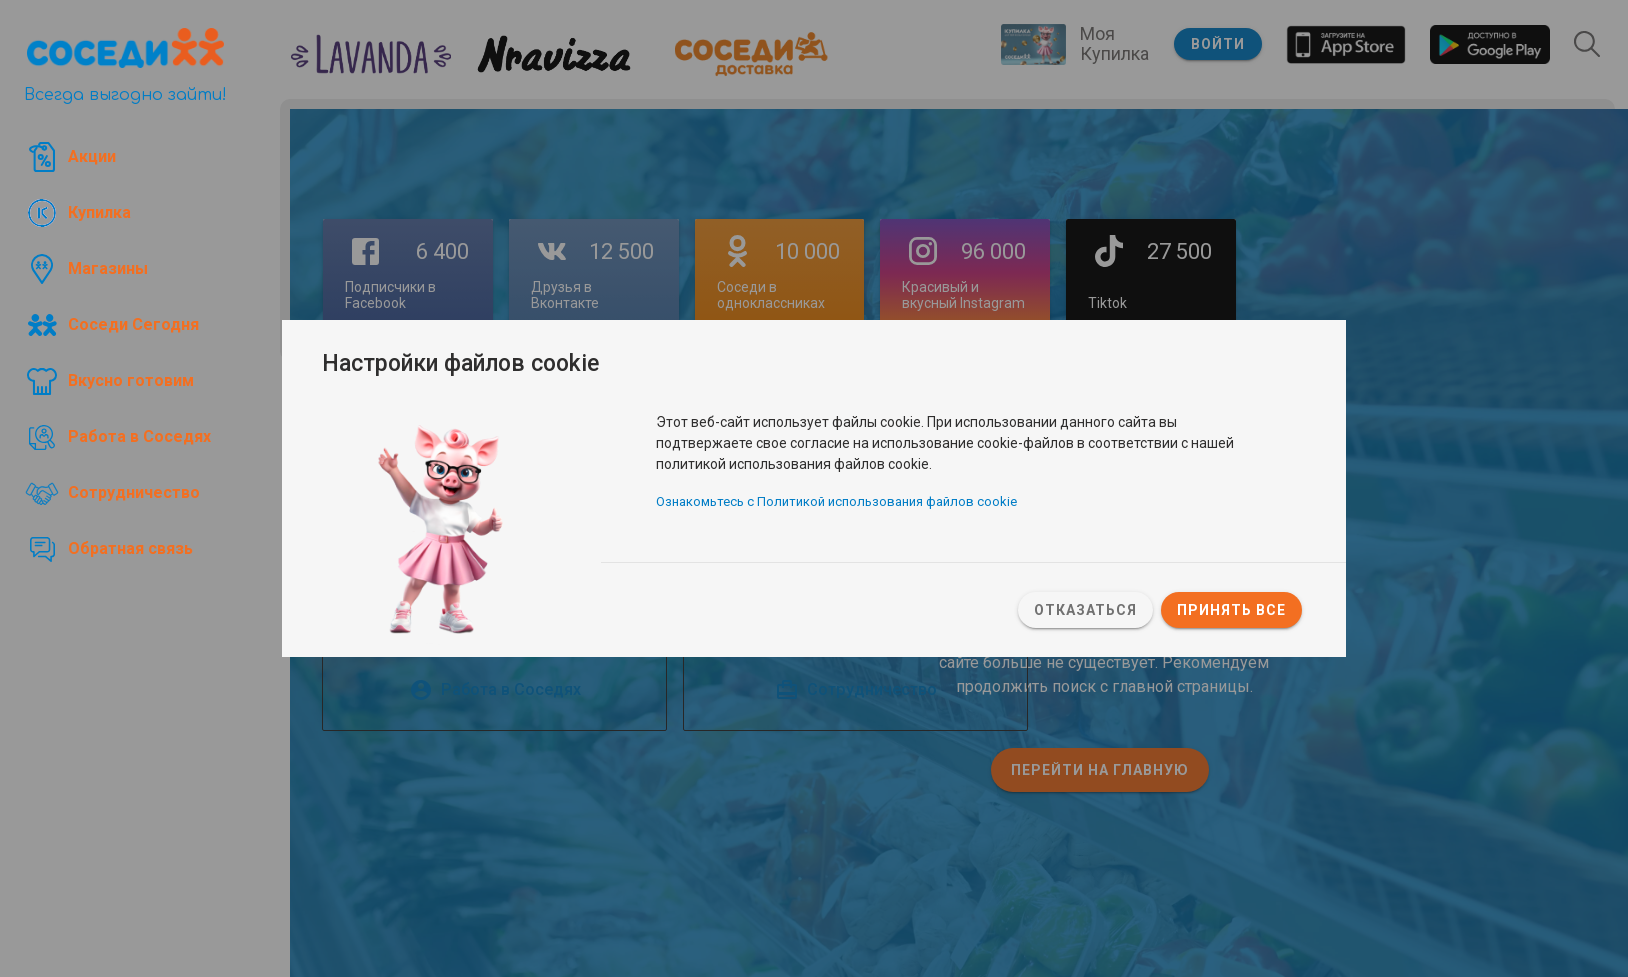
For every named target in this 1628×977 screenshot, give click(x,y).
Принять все (1231, 610)
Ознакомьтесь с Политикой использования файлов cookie (836, 501)
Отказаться (1085, 610)
